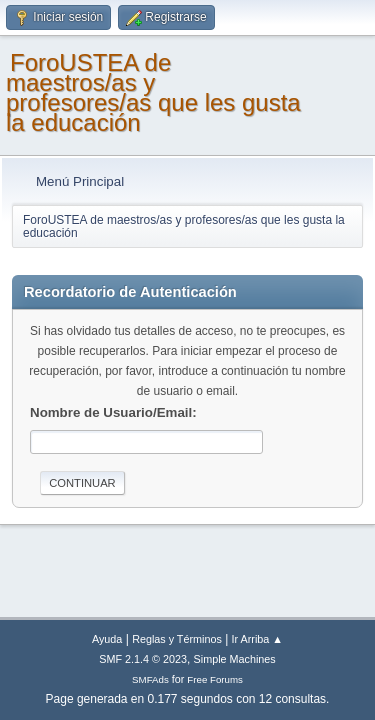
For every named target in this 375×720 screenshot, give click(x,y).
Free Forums (215, 679)
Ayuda (107, 639)
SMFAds (150, 679)
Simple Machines (235, 659)
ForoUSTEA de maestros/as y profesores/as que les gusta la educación (153, 92)
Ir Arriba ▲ (257, 639)
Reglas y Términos (177, 639)
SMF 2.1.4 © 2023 (143, 659)
